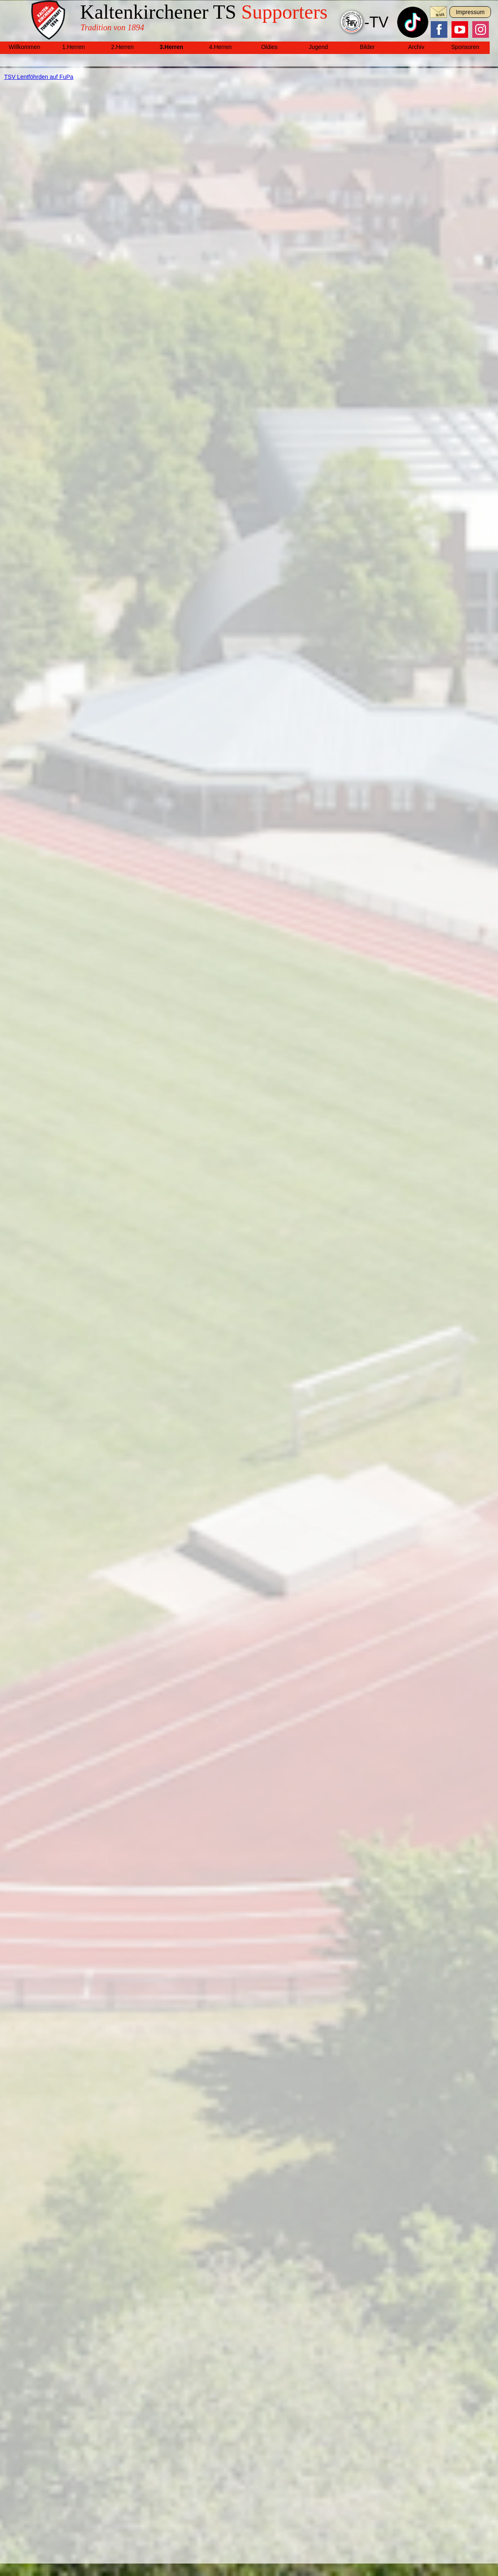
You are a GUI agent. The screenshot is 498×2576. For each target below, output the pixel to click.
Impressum (470, 12)
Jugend (318, 47)
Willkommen (24, 47)
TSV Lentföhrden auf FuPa (38, 76)
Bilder (367, 47)
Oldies (269, 47)
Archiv (416, 47)
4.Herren (220, 47)
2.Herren (122, 47)
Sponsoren (465, 47)
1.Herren (73, 47)
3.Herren (171, 47)
